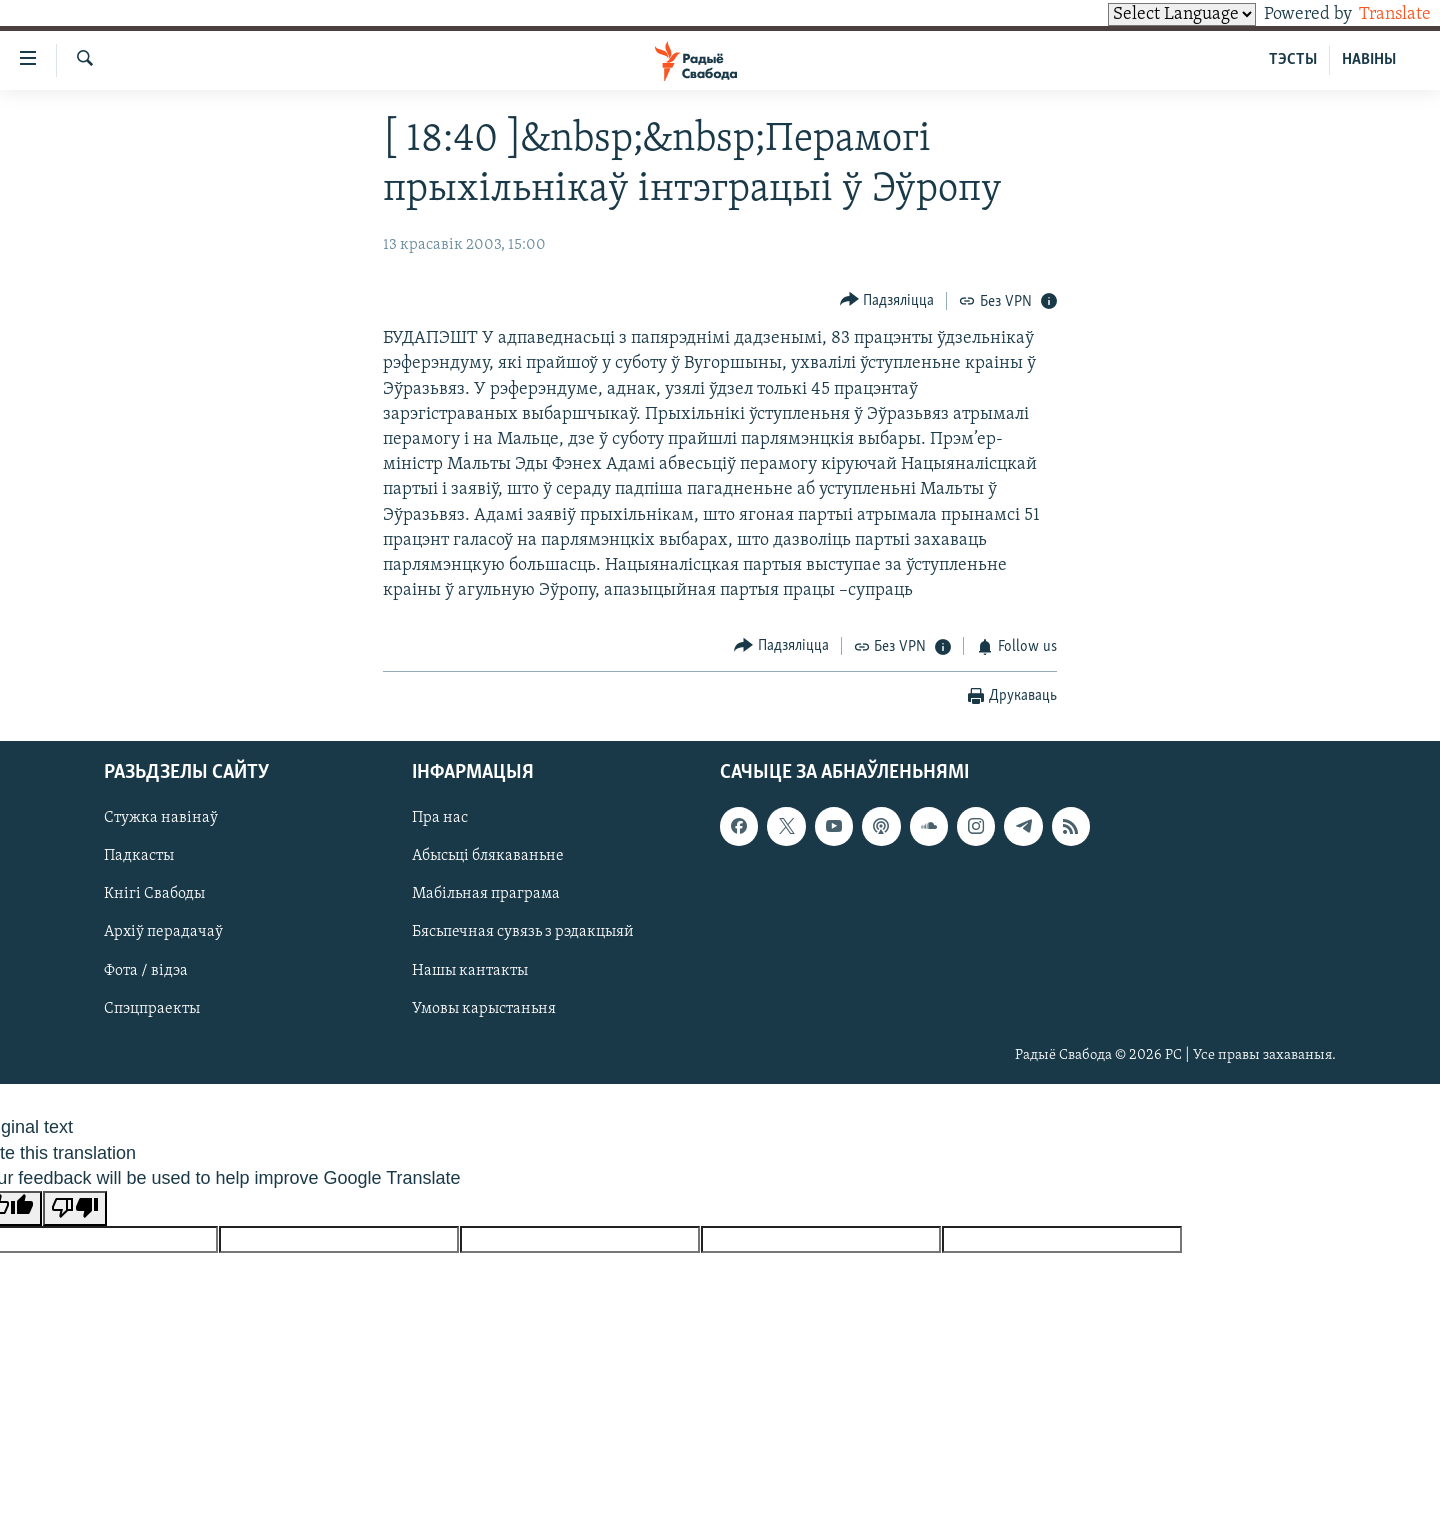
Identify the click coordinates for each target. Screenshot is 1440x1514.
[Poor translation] (75, 1208)
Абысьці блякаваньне (488, 857)
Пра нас (440, 818)
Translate (1376, 14)
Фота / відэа (146, 971)
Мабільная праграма (486, 895)
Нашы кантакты (470, 971)
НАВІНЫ (1369, 60)
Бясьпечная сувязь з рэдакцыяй (523, 933)
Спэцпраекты (152, 1009)
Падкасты (139, 857)
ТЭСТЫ (1293, 60)
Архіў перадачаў (163, 933)
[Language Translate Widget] (1148, 14)
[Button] (887, 300)
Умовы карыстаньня (484, 1009)
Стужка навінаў (161, 818)
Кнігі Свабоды (154, 895)
